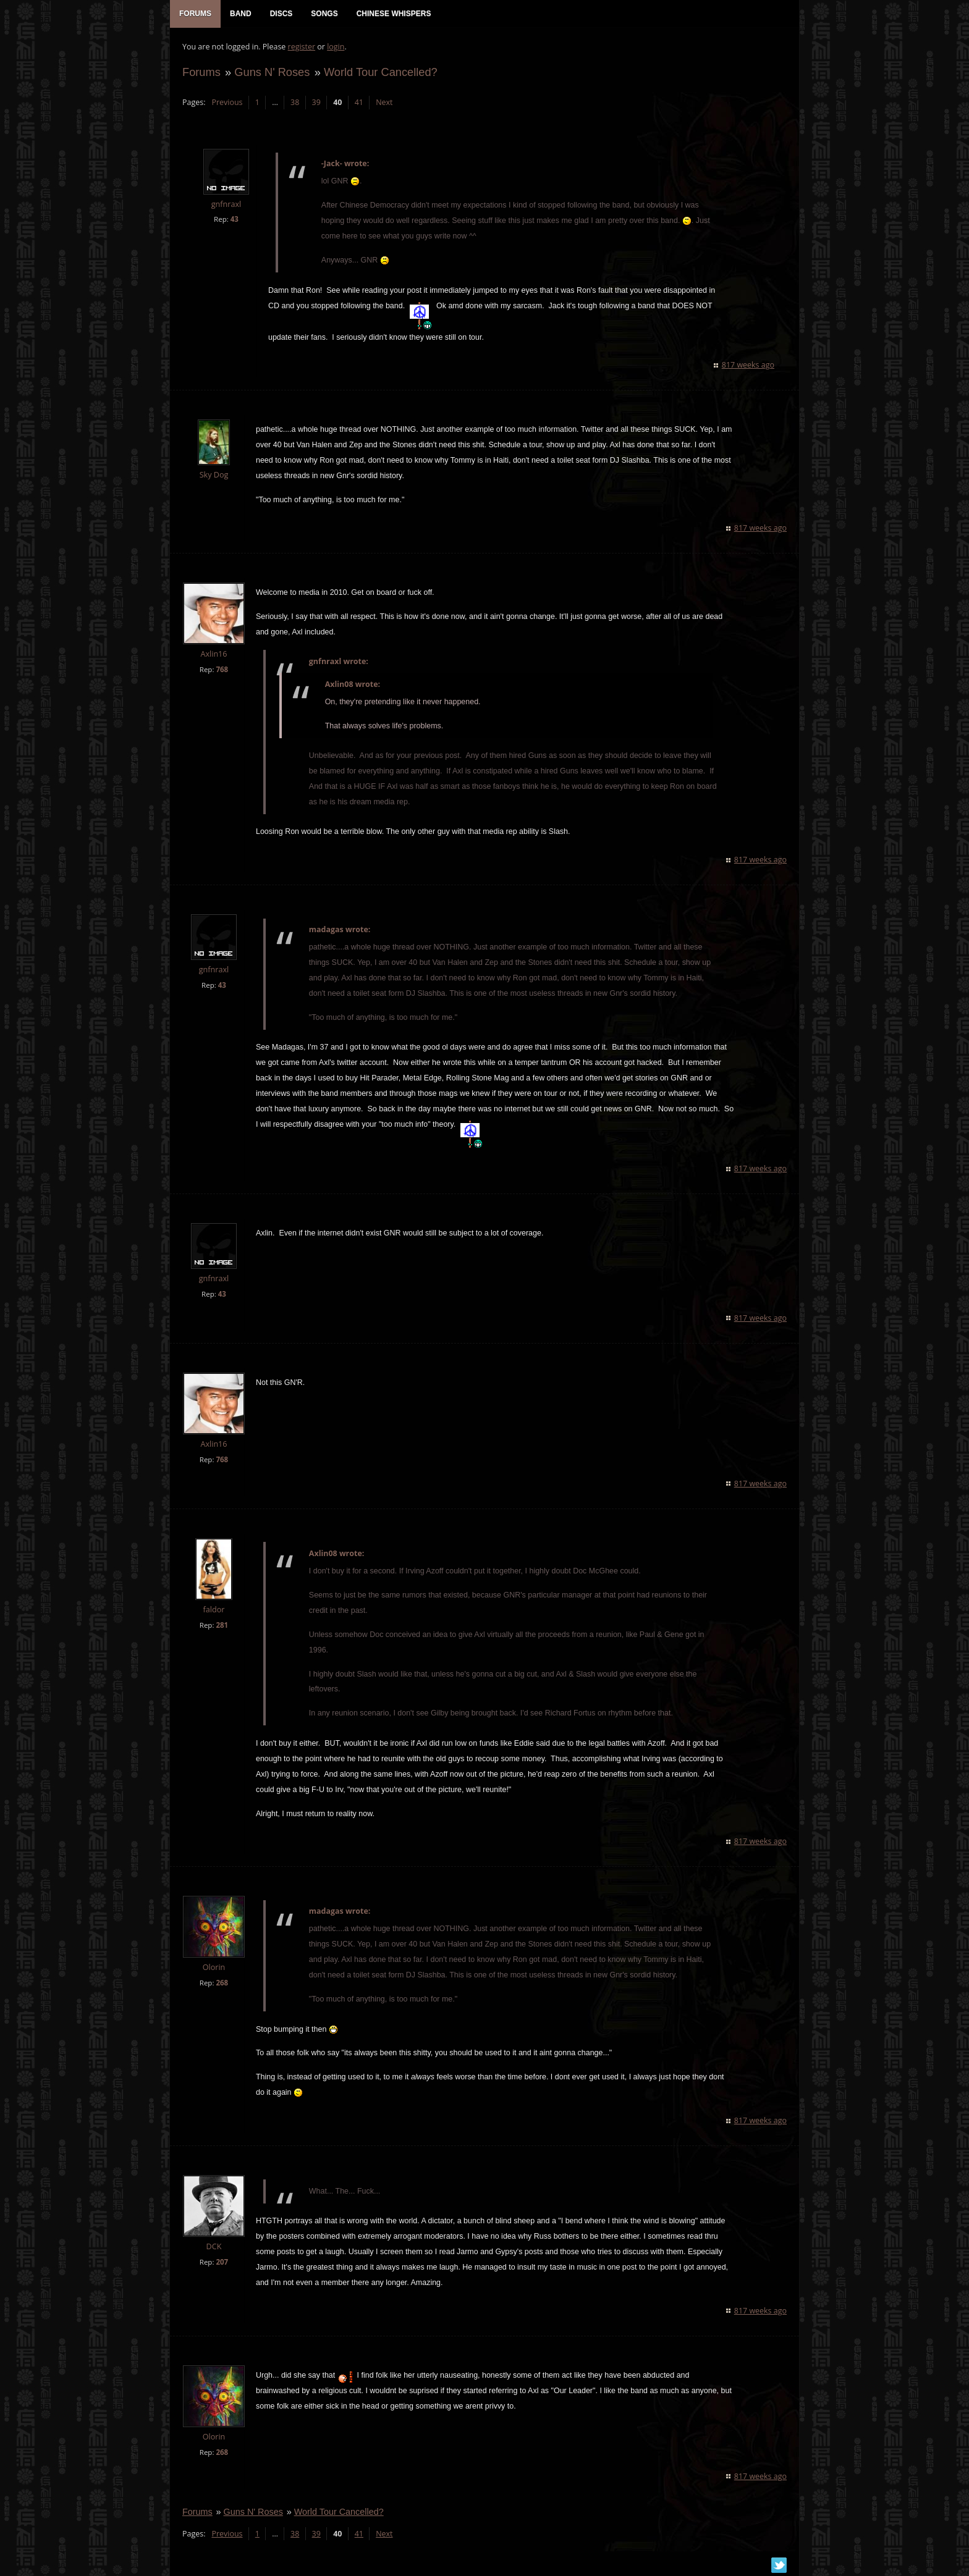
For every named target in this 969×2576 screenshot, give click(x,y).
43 (235, 219)
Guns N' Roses (272, 71)
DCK (214, 2246)
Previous (226, 102)
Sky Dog (214, 474)
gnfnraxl (226, 204)
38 (294, 102)
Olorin (214, 1967)
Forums (201, 71)
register (302, 46)
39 (316, 102)
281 (222, 1625)
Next (384, 102)
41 (359, 102)
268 (222, 1982)
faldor (214, 1609)
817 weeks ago (748, 365)
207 (222, 2262)
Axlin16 (213, 654)
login (335, 46)
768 (222, 669)
